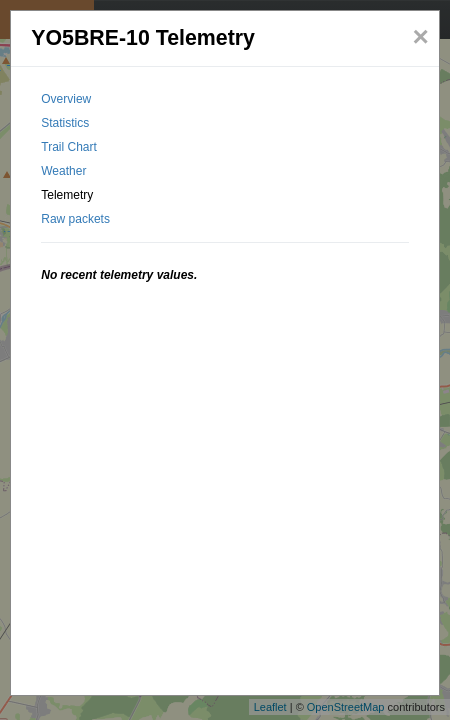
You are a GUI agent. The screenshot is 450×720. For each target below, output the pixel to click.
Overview (66, 99)
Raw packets (75, 219)
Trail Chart (69, 147)
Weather (63, 171)
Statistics (65, 123)
